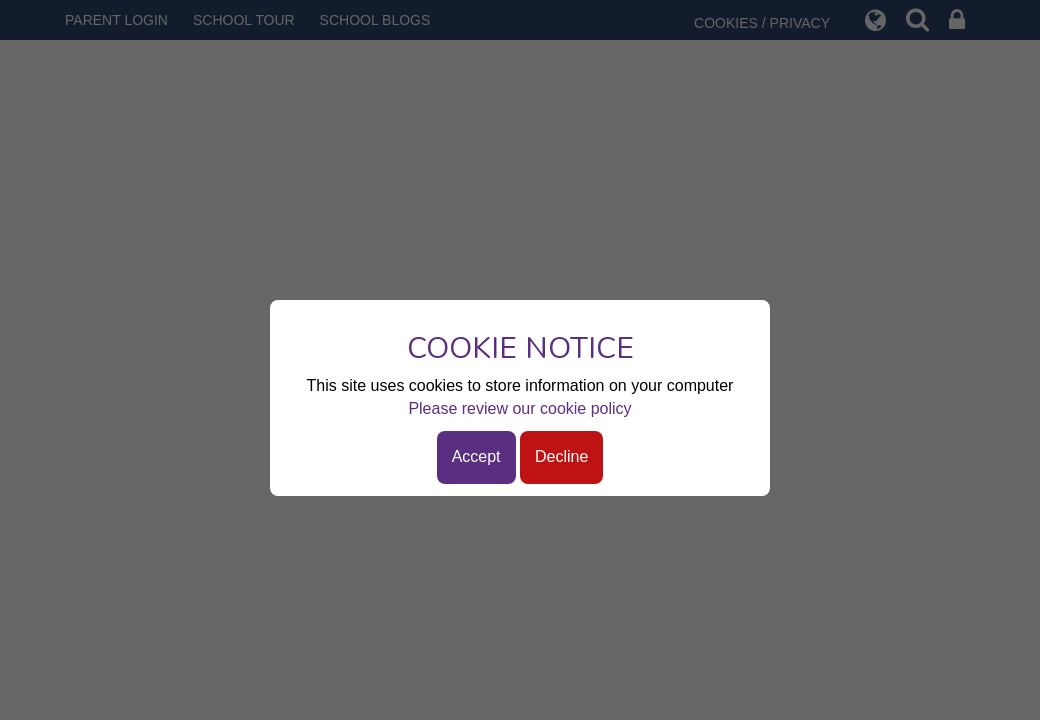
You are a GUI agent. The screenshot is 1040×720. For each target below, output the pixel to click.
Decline (561, 456)
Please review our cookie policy (519, 408)
